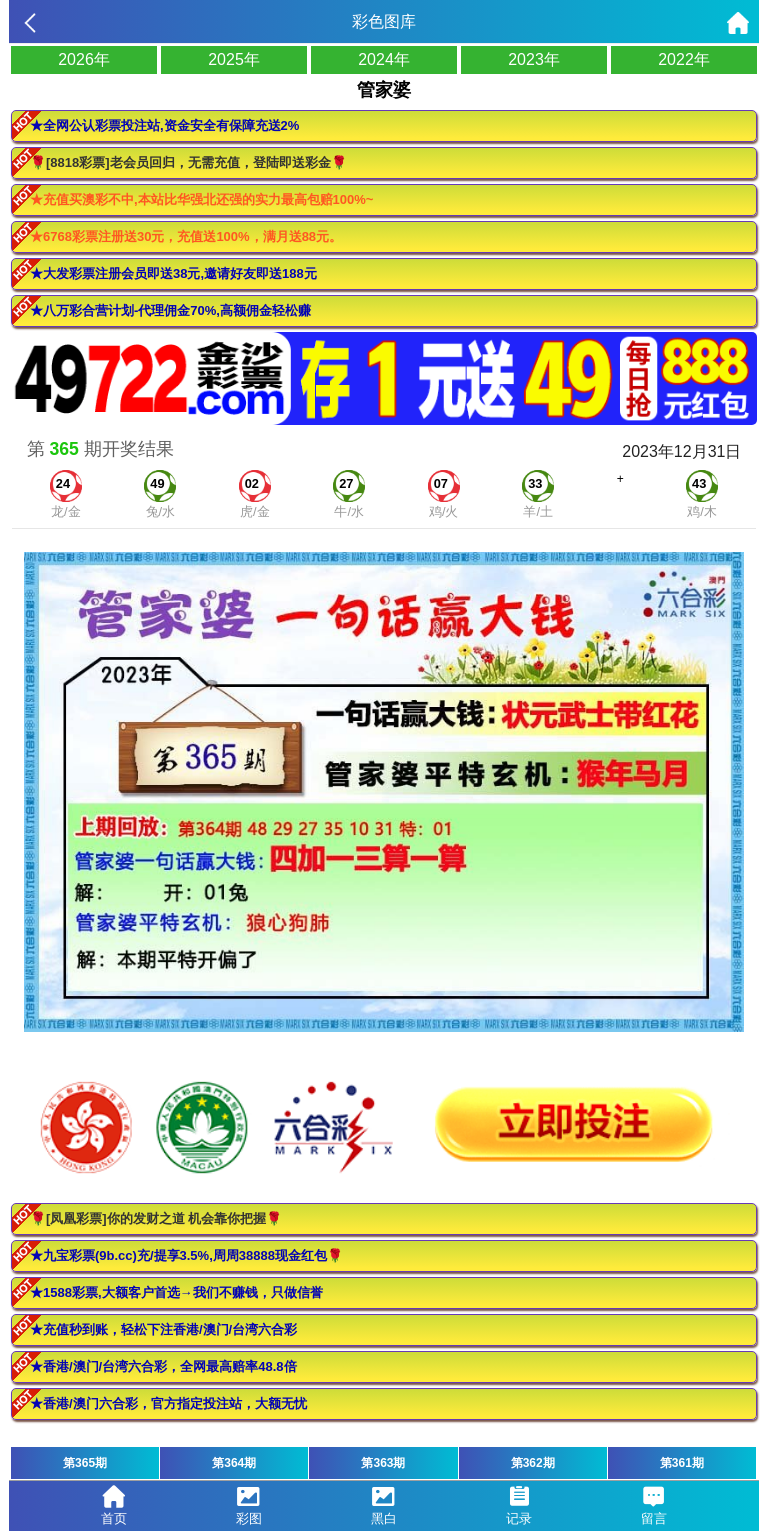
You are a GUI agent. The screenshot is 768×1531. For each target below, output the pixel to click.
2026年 (84, 59)
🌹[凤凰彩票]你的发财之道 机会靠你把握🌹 (156, 1218)
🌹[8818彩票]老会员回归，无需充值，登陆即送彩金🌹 (188, 162)
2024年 (384, 59)
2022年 (684, 59)
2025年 (234, 59)
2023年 (534, 59)
